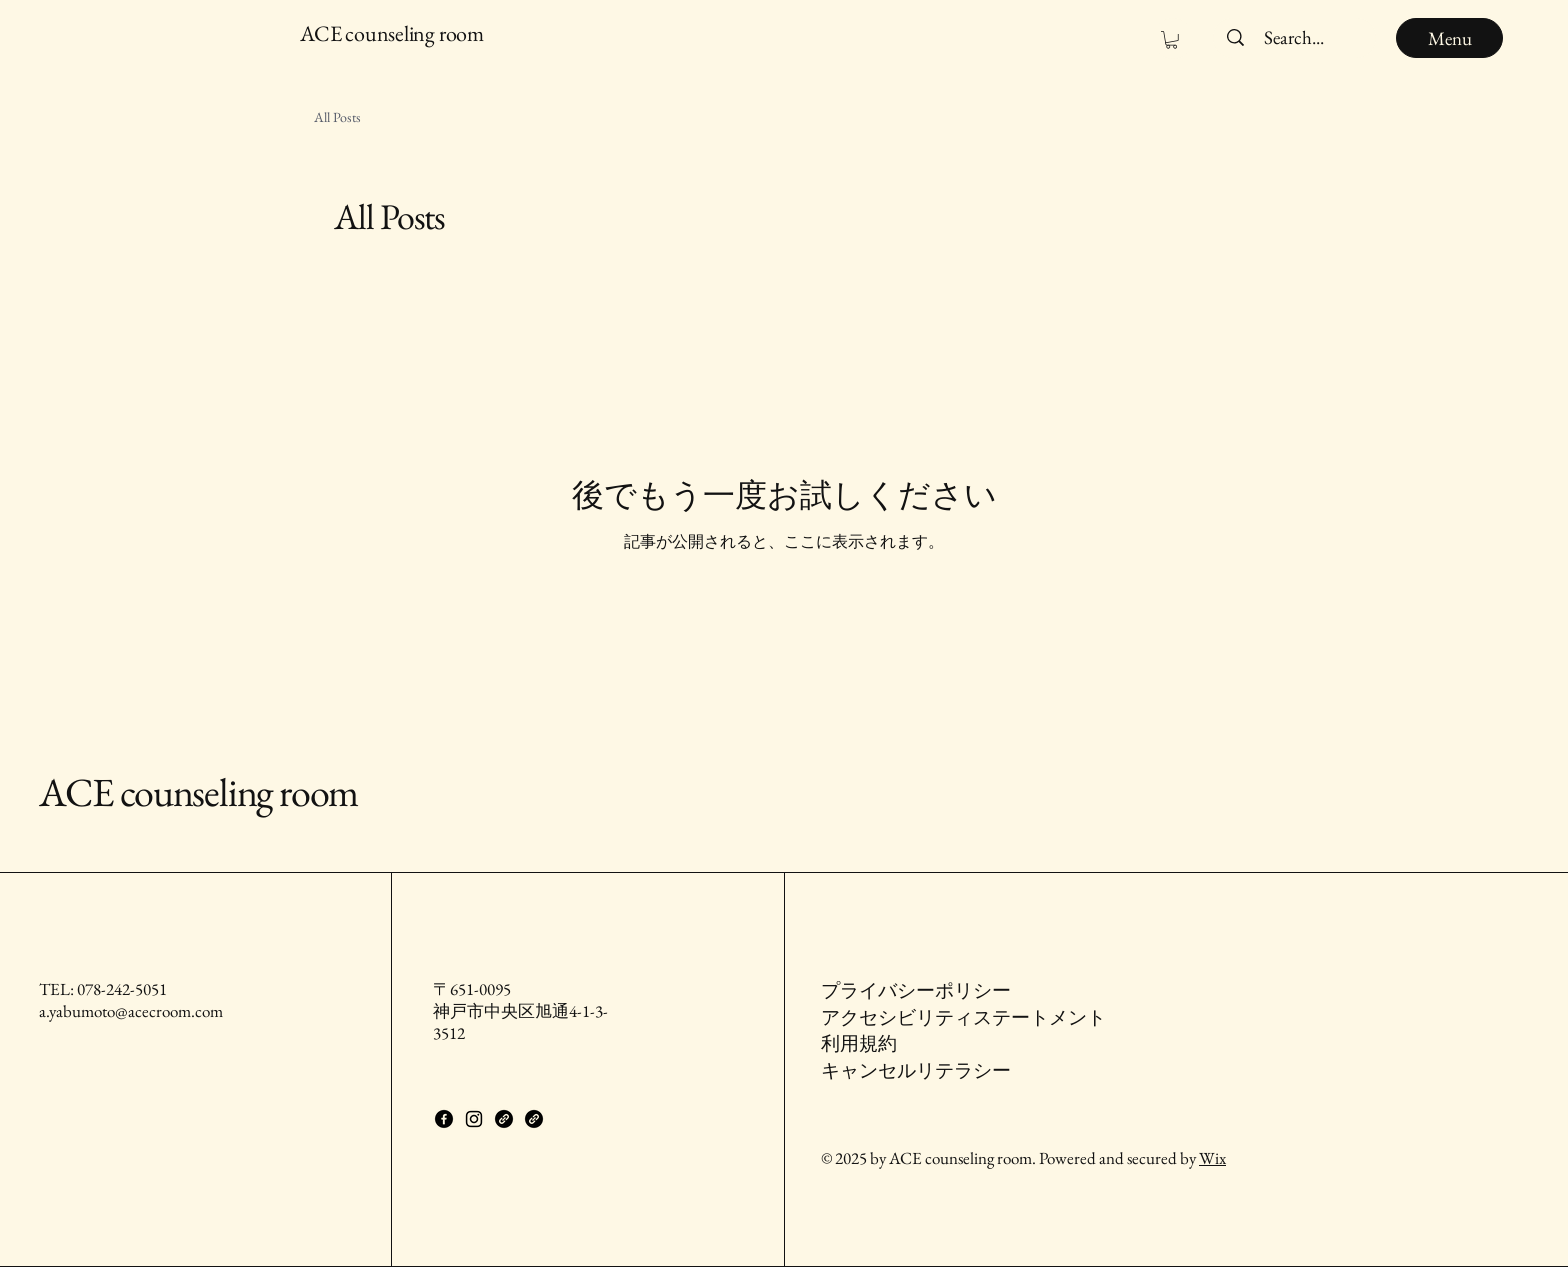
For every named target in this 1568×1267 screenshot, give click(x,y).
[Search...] (1294, 38)
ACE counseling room (198, 792)
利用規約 (859, 1043)
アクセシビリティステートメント (963, 1017)
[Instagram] (474, 1119)
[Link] (504, 1119)
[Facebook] (444, 1119)
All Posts (337, 117)
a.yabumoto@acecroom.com (131, 1011)
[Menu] (1449, 38)
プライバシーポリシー (916, 990)
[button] (1171, 40)
